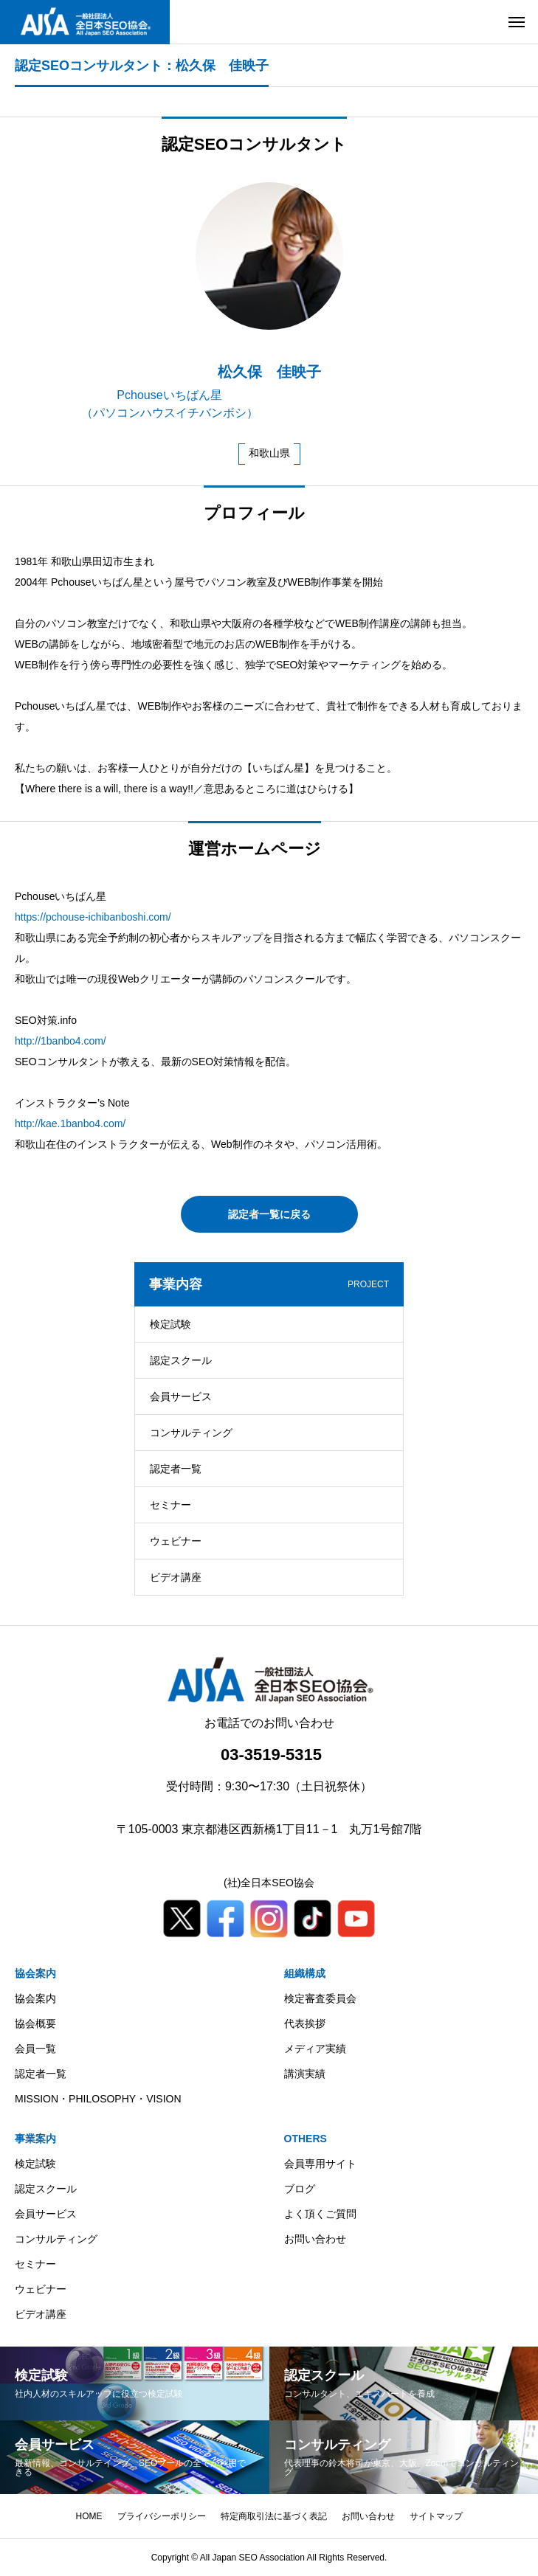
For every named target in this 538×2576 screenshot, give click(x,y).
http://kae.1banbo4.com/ (70, 1123)
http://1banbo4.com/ (60, 1041)
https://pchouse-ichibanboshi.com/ (93, 917)
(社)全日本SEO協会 (269, 1882)
